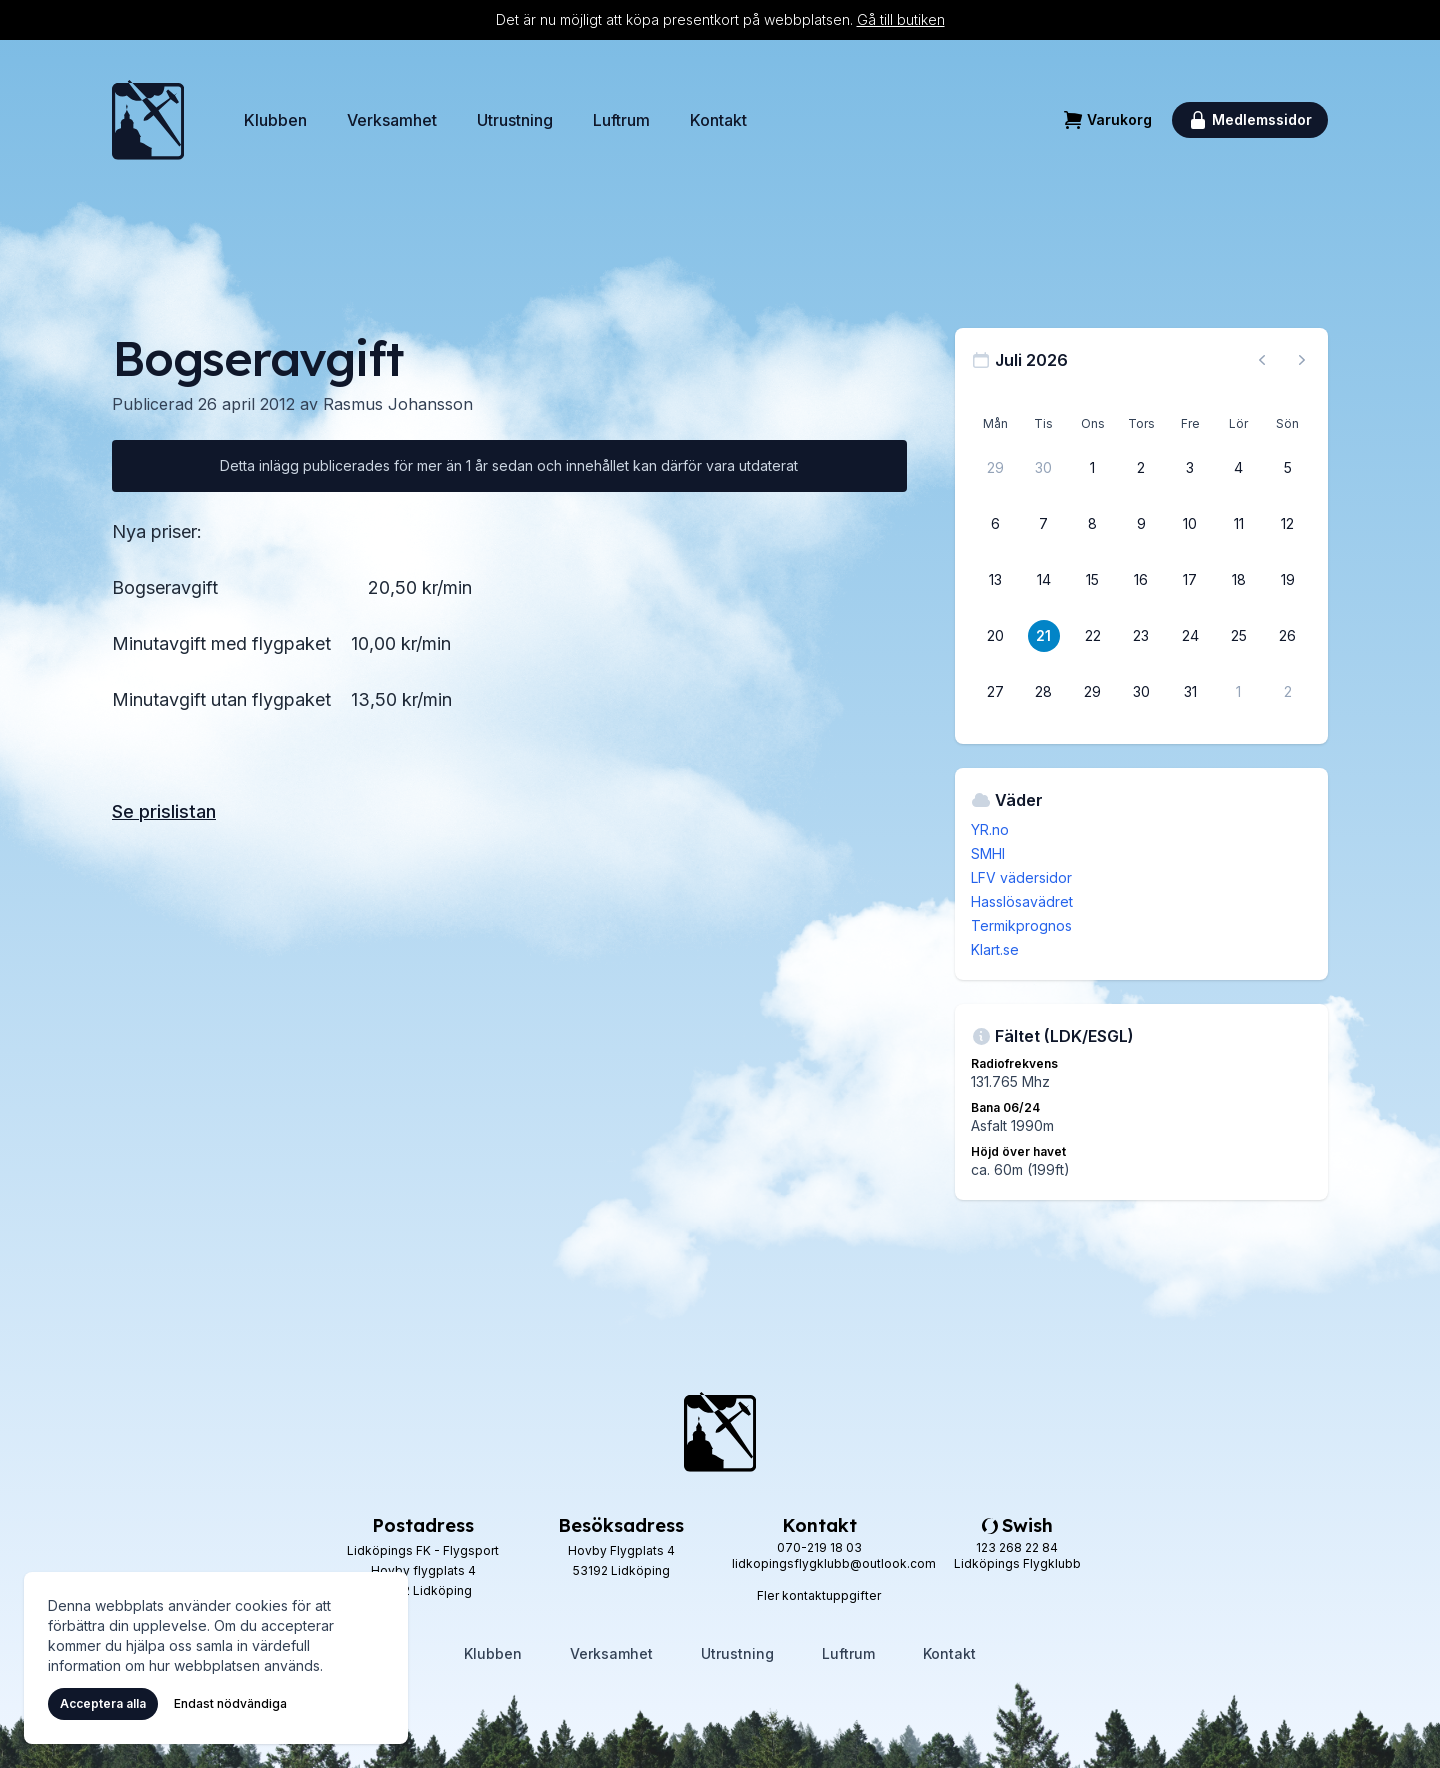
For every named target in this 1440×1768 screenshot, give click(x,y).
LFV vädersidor (1021, 877)
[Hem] (148, 120)
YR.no (990, 829)
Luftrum (621, 120)
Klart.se (995, 949)
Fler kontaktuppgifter (819, 1595)
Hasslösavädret (1022, 901)
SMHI (988, 853)
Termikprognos (1021, 925)
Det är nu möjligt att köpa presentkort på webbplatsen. (720, 19)
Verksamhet (392, 120)
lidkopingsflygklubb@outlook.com (834, 1563)
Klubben (275, 120)
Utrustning (515, 120)
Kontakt (718, 120)
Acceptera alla (103, 1703)
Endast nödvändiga (230, 1703)
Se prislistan (164, 811)
